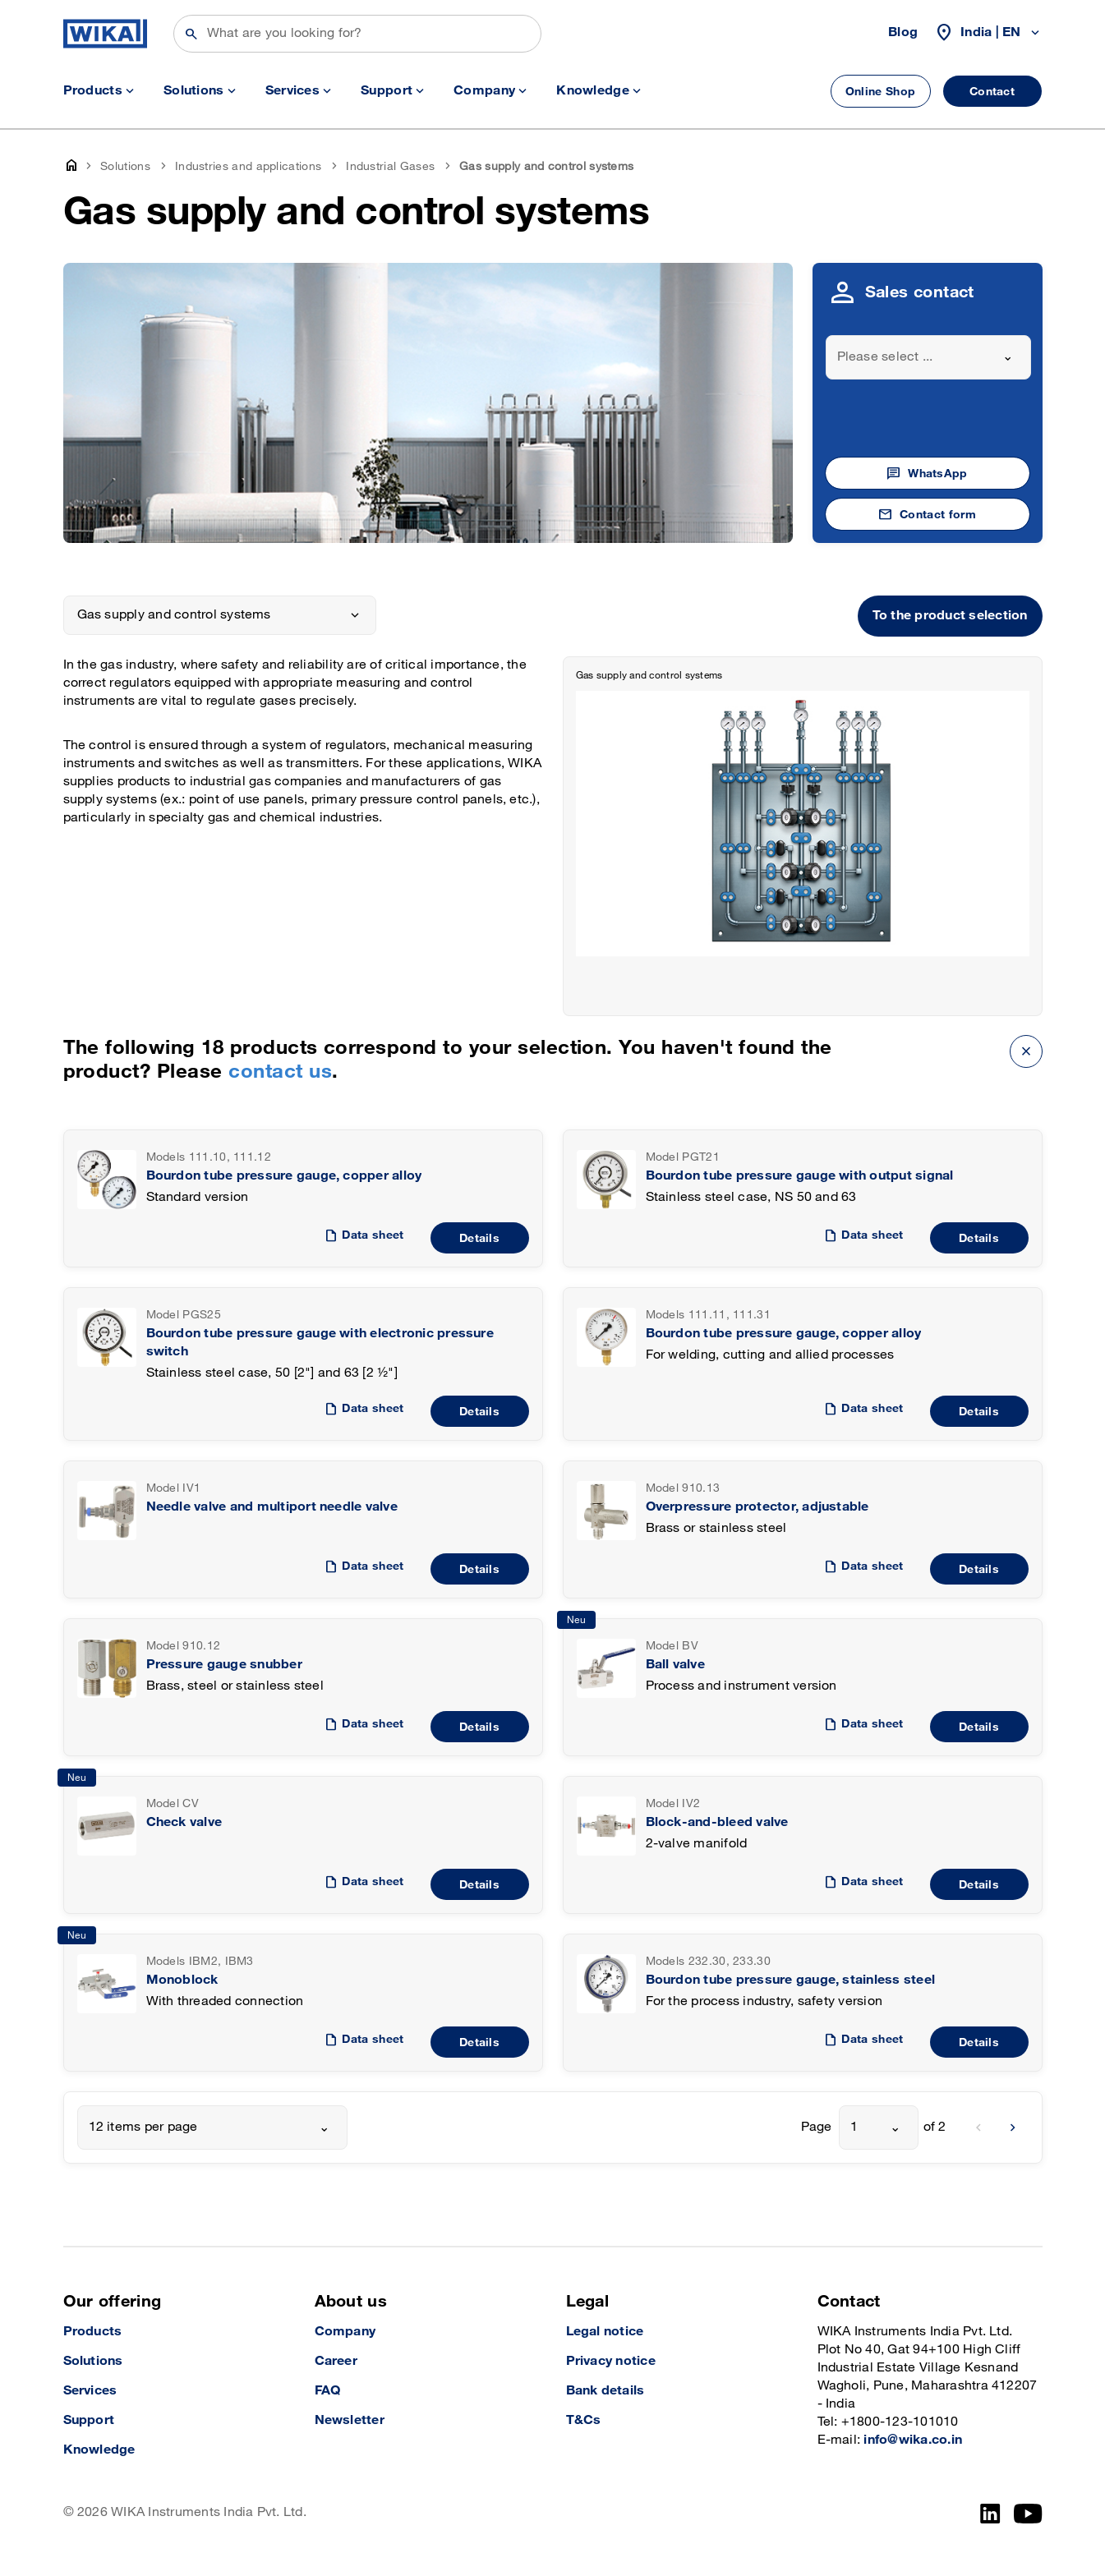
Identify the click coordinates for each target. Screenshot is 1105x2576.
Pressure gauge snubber (224, 1664)
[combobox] (928, 357)
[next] (1013, 2127)
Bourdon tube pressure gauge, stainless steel (791, 1980)
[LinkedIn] (990, 2513)
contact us (280, 1071)
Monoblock (182, 1980)
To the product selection (950, 615)
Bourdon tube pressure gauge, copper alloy (284, 1176)
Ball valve (675, 1664)
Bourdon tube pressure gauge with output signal (800, 1176)
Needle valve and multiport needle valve (272, 1507)
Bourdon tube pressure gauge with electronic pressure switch (320, 1342)
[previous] (978, 2127)
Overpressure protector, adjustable (757, 1507)
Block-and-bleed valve (717, 1822)
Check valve (184, 1822)
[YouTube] (1028, 2513)
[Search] (357, 33)
